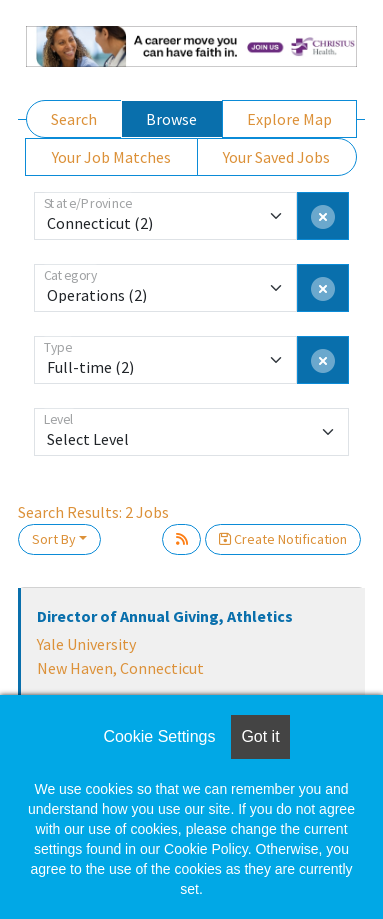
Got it (260, 736)
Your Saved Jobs (276, 157)
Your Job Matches (111, 157)
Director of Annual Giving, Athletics (165, 616)
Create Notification (283, 539)
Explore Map (289, 119)
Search (74, 119)
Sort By (54, 539)
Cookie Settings (159, 736)
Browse (171, 119)
